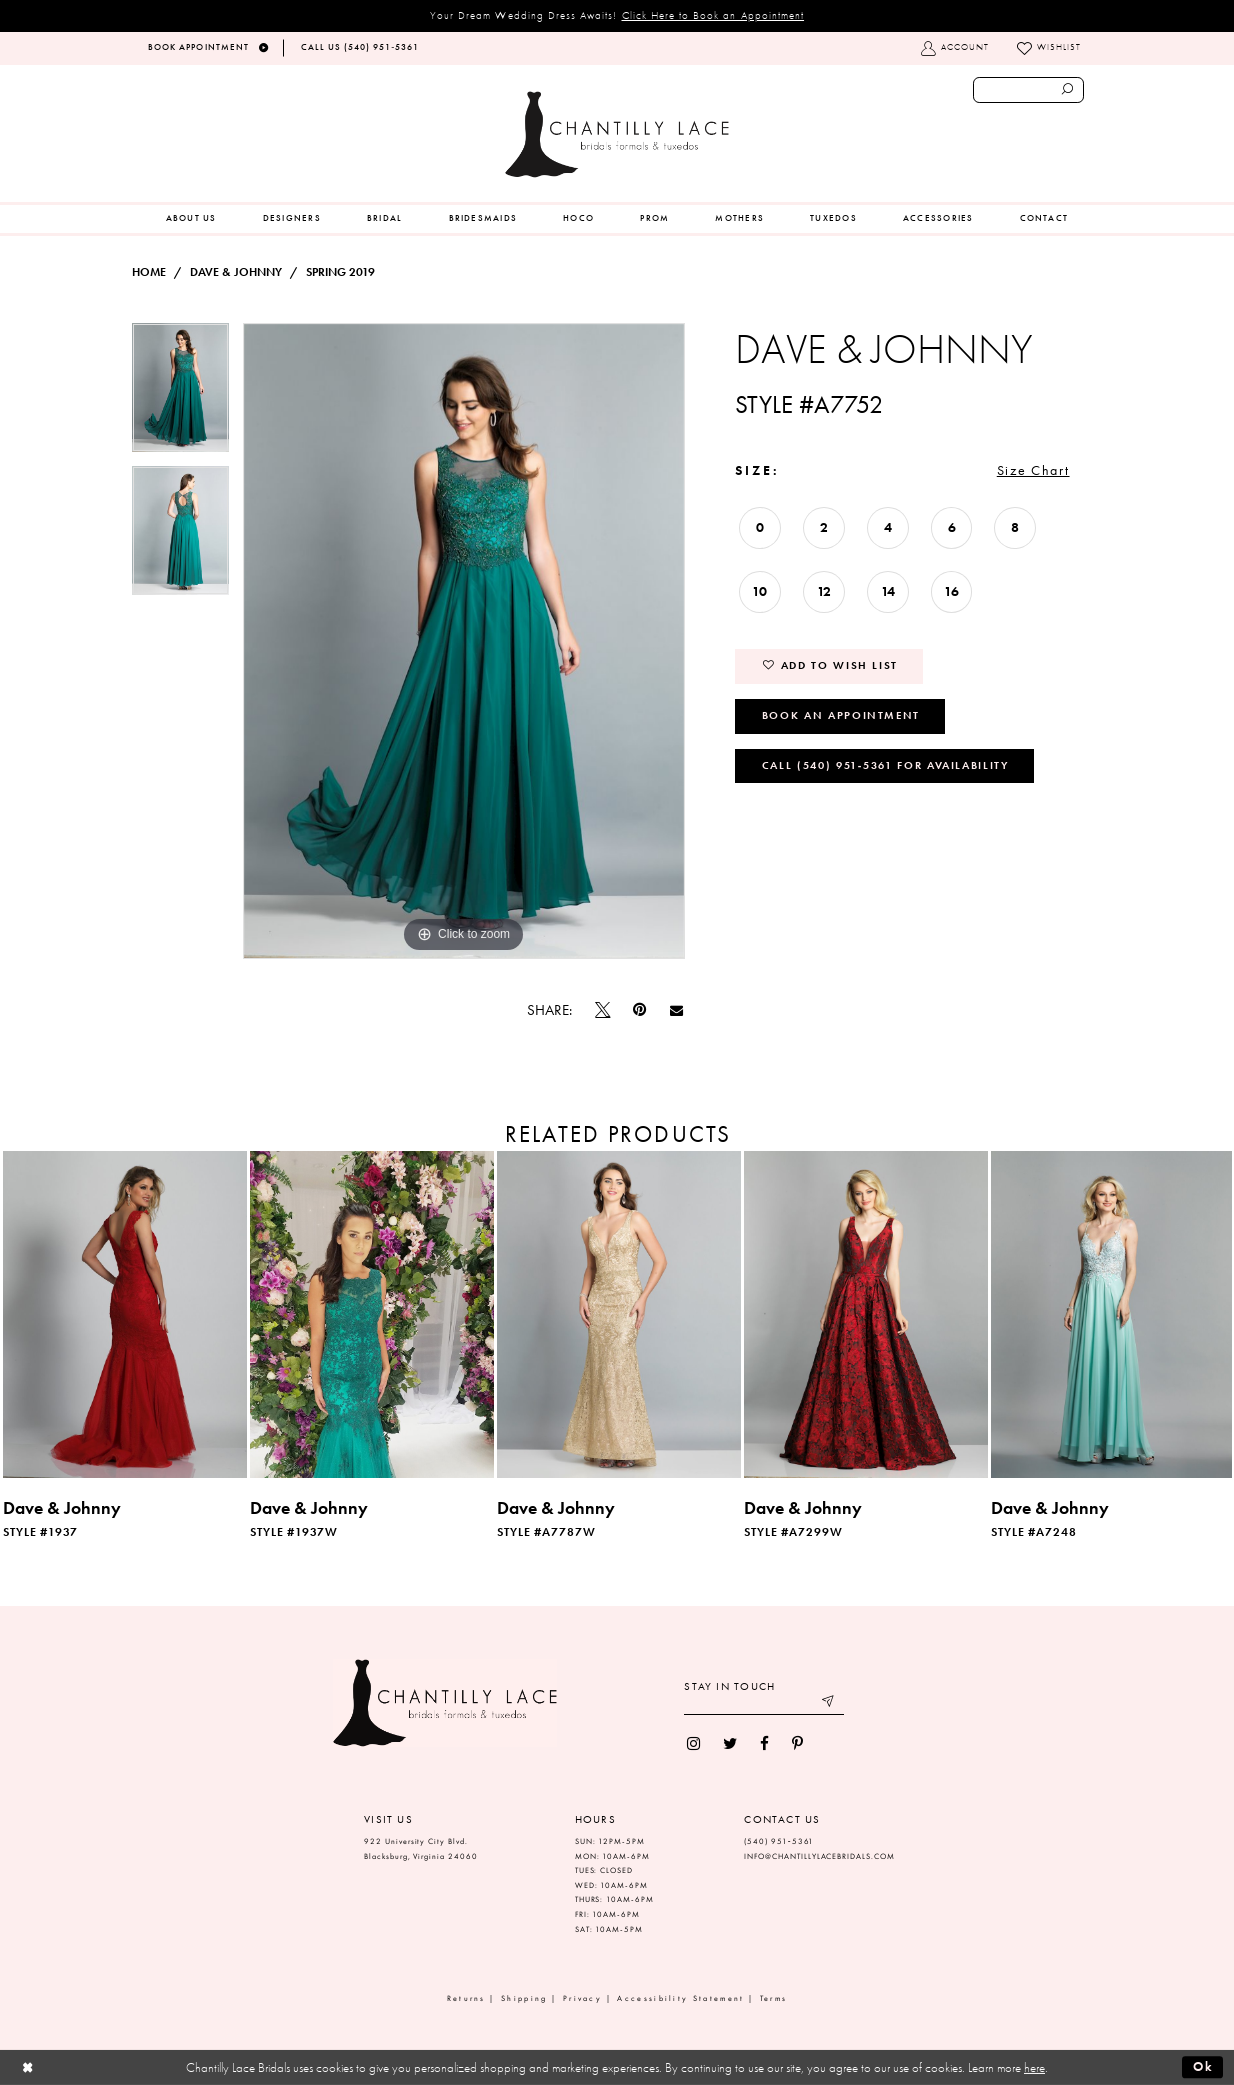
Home (149, 272)
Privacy (582, 1998)
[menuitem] (191, 219)
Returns (466, 1998)
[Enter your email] (764, 1703)
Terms (774, 1998)
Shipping (524, 1998)
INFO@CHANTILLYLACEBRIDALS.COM (819, 1856)
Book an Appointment (841, 715)
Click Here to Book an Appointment (713, 15)
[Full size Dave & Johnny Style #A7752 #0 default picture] (464, 641)
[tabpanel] (180, 394)
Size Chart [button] (1033, 470)
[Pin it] (640, 1010)
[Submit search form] (1068, 90)
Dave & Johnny (236, 272)
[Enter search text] (1028, 90)
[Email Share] (676, 1010)
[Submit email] (829, 1703)
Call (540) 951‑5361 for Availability (885, 765)
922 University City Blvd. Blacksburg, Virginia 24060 (421, 1849)
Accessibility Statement (680, 1998)
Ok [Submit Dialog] (1203, 2066)
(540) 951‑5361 (779, 1841)
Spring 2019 (340, 272)
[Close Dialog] (27, 2067)
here (1034, 2067)
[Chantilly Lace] (617, 134)
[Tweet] (603, 1010)
